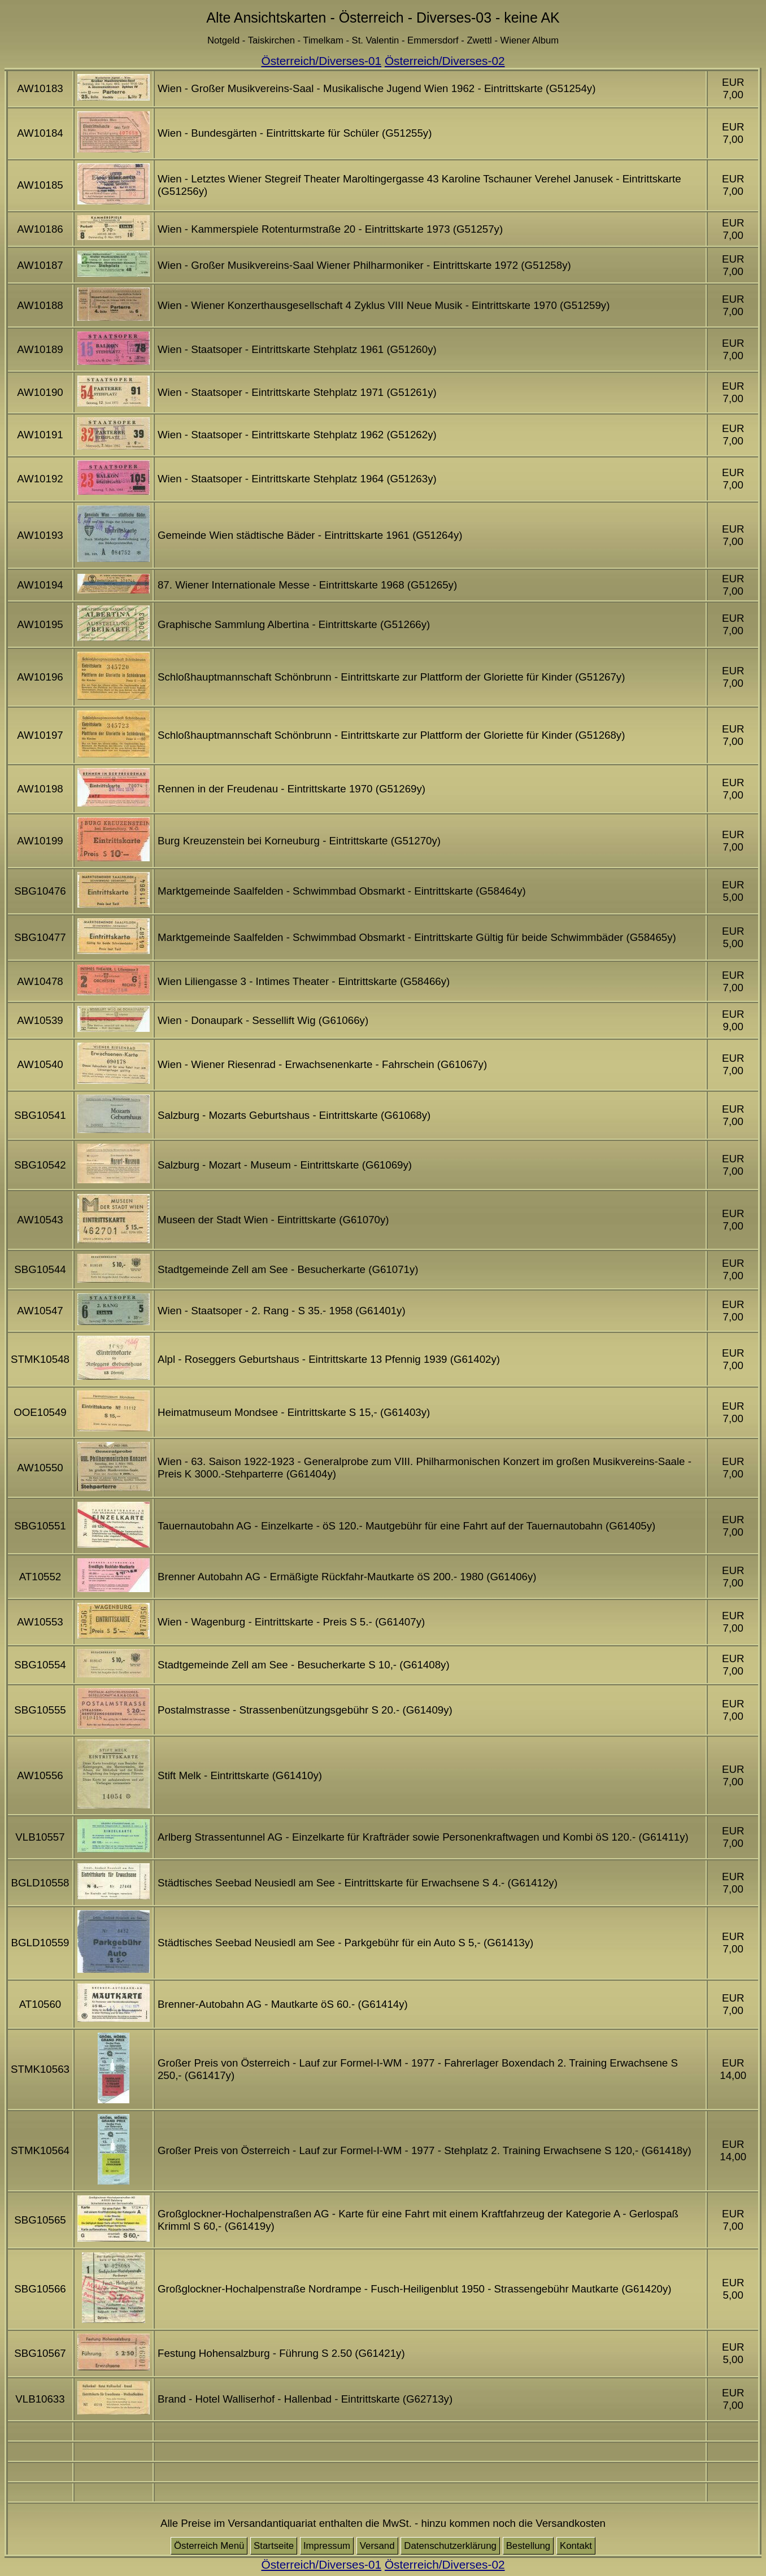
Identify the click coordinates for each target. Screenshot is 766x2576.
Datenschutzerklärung (450, 2545)
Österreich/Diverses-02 (445, 60)
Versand (377, 2545)
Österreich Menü (209, 2545)
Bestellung (528, 2545)
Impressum (326, 2545)
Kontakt (576, 2545)
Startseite (274, 2545)
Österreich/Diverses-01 (321, 60)
